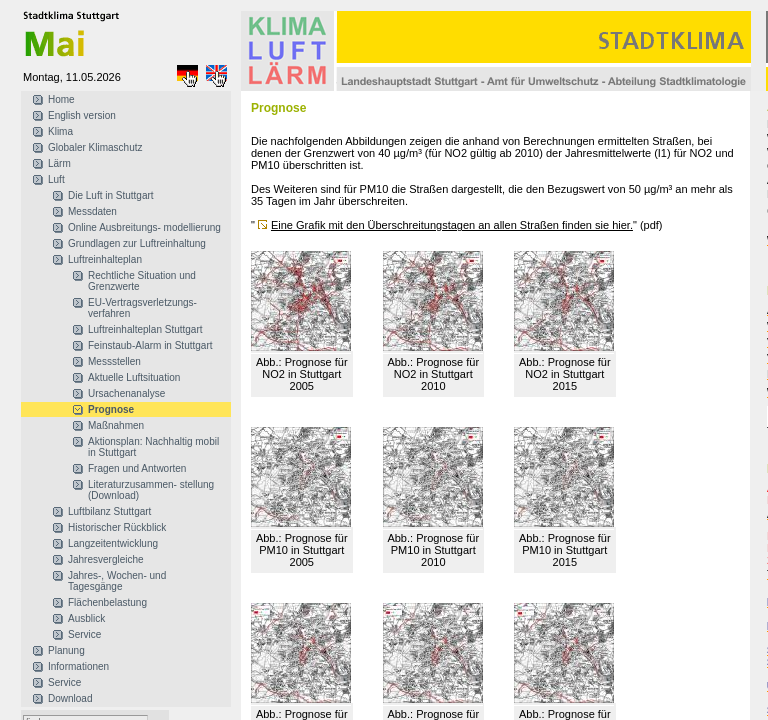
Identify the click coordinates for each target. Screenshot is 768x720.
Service (84, 634)
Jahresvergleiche (106, 559)
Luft (56, 179)
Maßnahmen (116, 425)
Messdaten (92, 211)
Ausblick (86, 618)
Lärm (59, 163)
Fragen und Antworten (137, 468)
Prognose (111, 409)
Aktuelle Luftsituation (134, 377)
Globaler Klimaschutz (95, 147)
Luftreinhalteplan (105, 259)
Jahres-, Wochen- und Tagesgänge (117, 581)
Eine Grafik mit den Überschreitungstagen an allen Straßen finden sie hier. (452, 225)
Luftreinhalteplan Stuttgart (145, 329)
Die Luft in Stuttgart (111, 195)
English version (82, 115)
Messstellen (114, 361)
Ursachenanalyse (126, 393)
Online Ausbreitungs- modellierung (144, 227)
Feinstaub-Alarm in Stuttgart (150, 345)
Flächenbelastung (107, 602)
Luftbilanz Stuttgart (109, 511)
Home (61, 99)
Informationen (78, 666)
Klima (60, 131)
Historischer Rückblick (117, 527)
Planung (66, 650)
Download (70, 698)
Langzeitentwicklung (113, 543)
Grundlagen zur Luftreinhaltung (137, 243)
